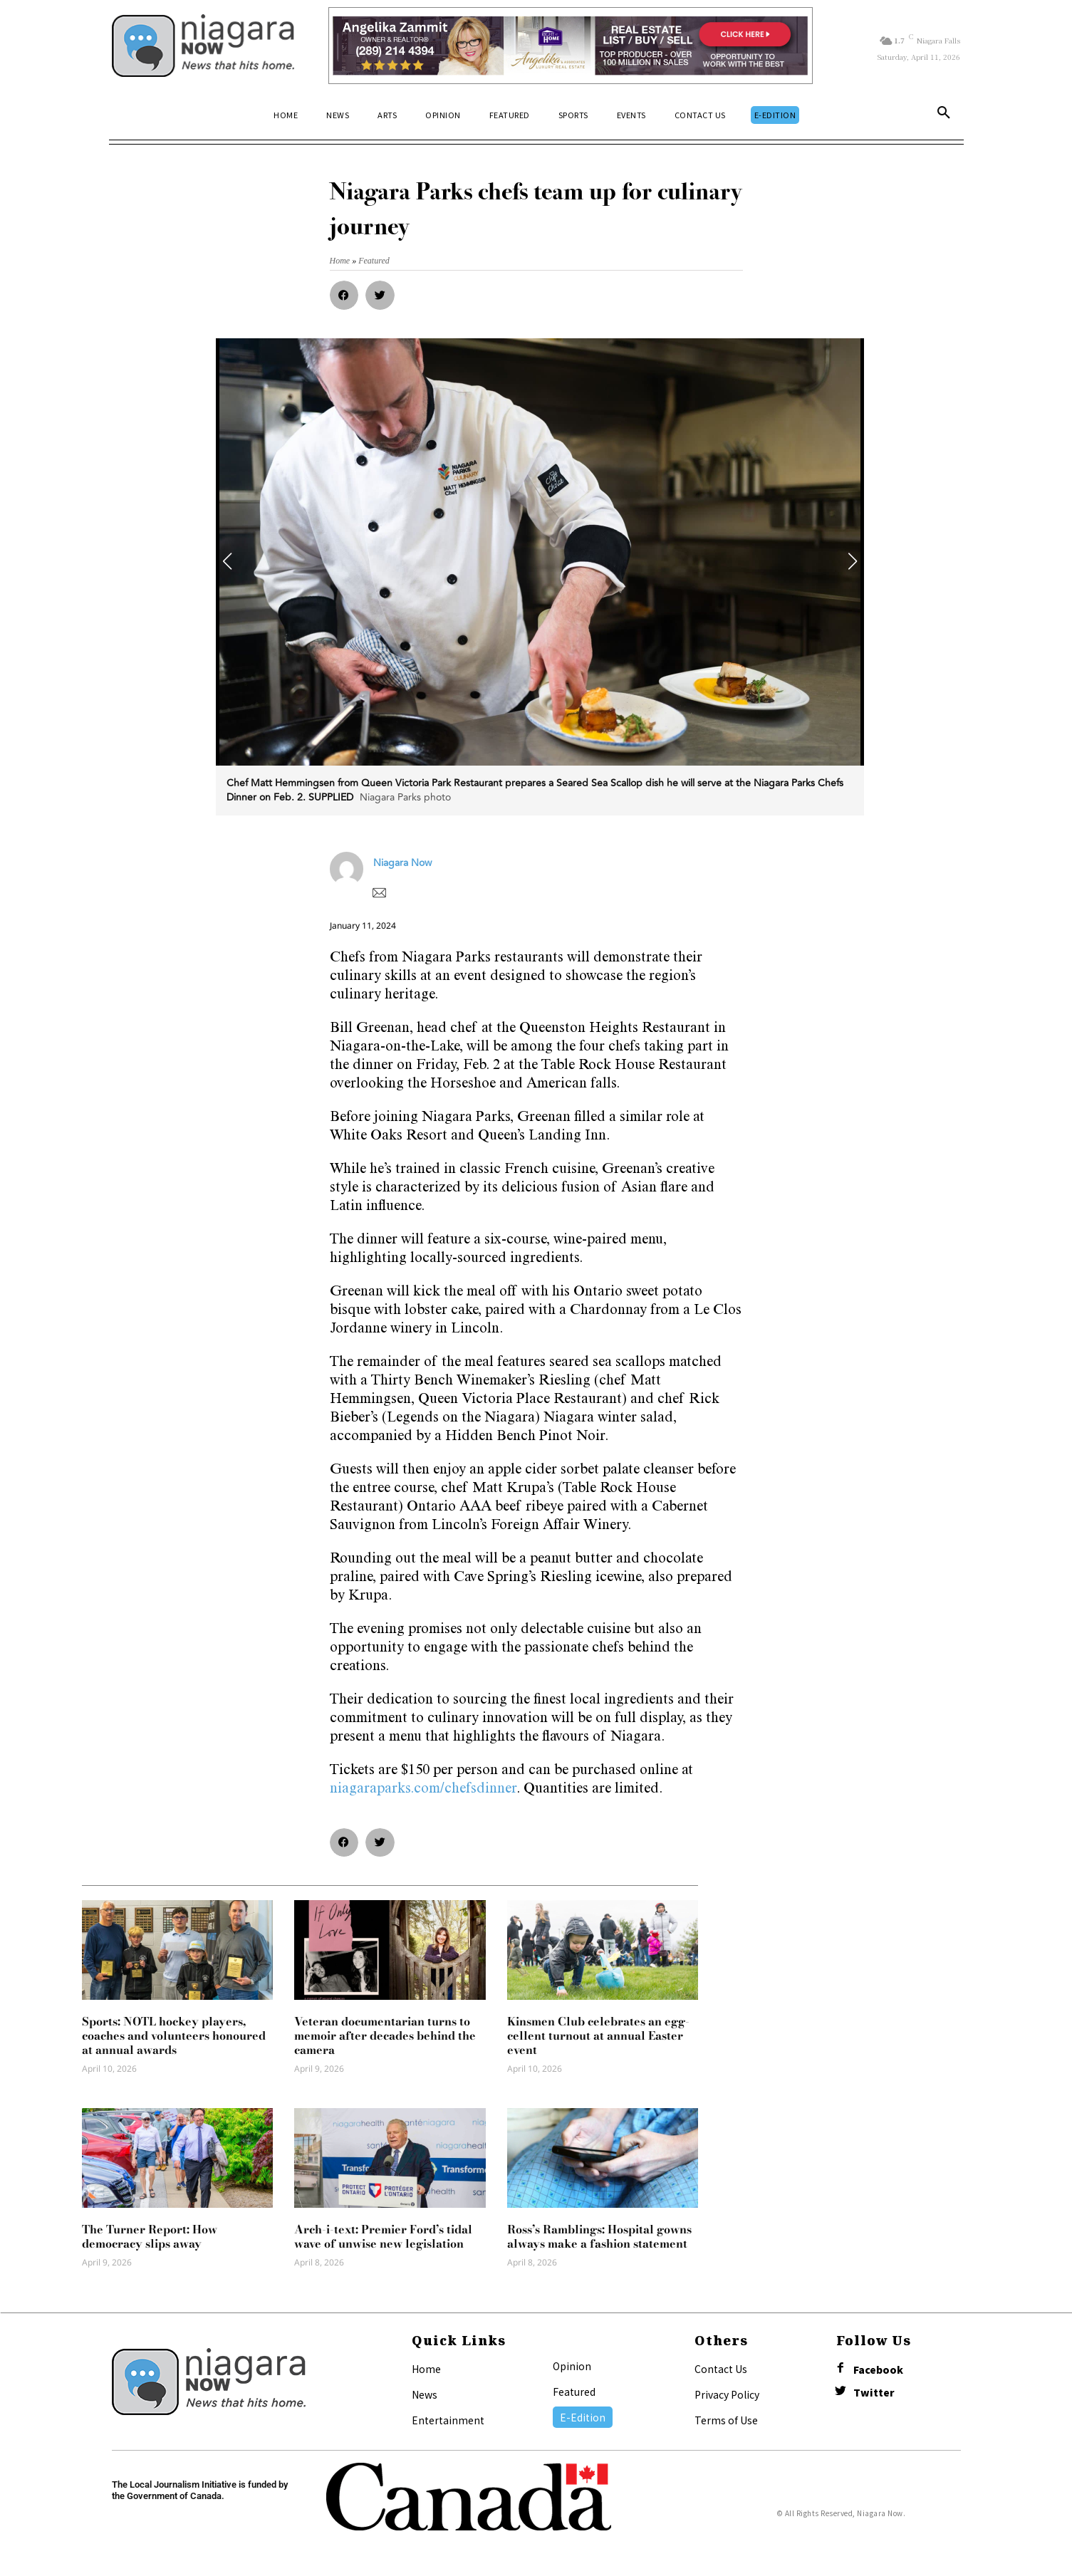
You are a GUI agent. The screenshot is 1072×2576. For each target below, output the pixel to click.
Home (426, 2369)
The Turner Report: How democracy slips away (149, 2236)
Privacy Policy (726, 2394)
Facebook (878, 2370)
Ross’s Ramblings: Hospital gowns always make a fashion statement (599, 2236)
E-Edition (582, 2417)
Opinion (572, 2366)
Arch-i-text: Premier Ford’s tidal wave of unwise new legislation (383, 2236)
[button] (944, 115)
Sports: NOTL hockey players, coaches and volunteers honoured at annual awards (174, 2035)
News (424, 2394)
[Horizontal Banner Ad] (571, 45)
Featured (574, 2391)
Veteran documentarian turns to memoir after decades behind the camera (385, 2035)
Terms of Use (726, 2420)
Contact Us (720, 2369)
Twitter (874, 2393)
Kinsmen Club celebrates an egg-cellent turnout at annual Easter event (598, 2035)
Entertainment (448, 2420)
